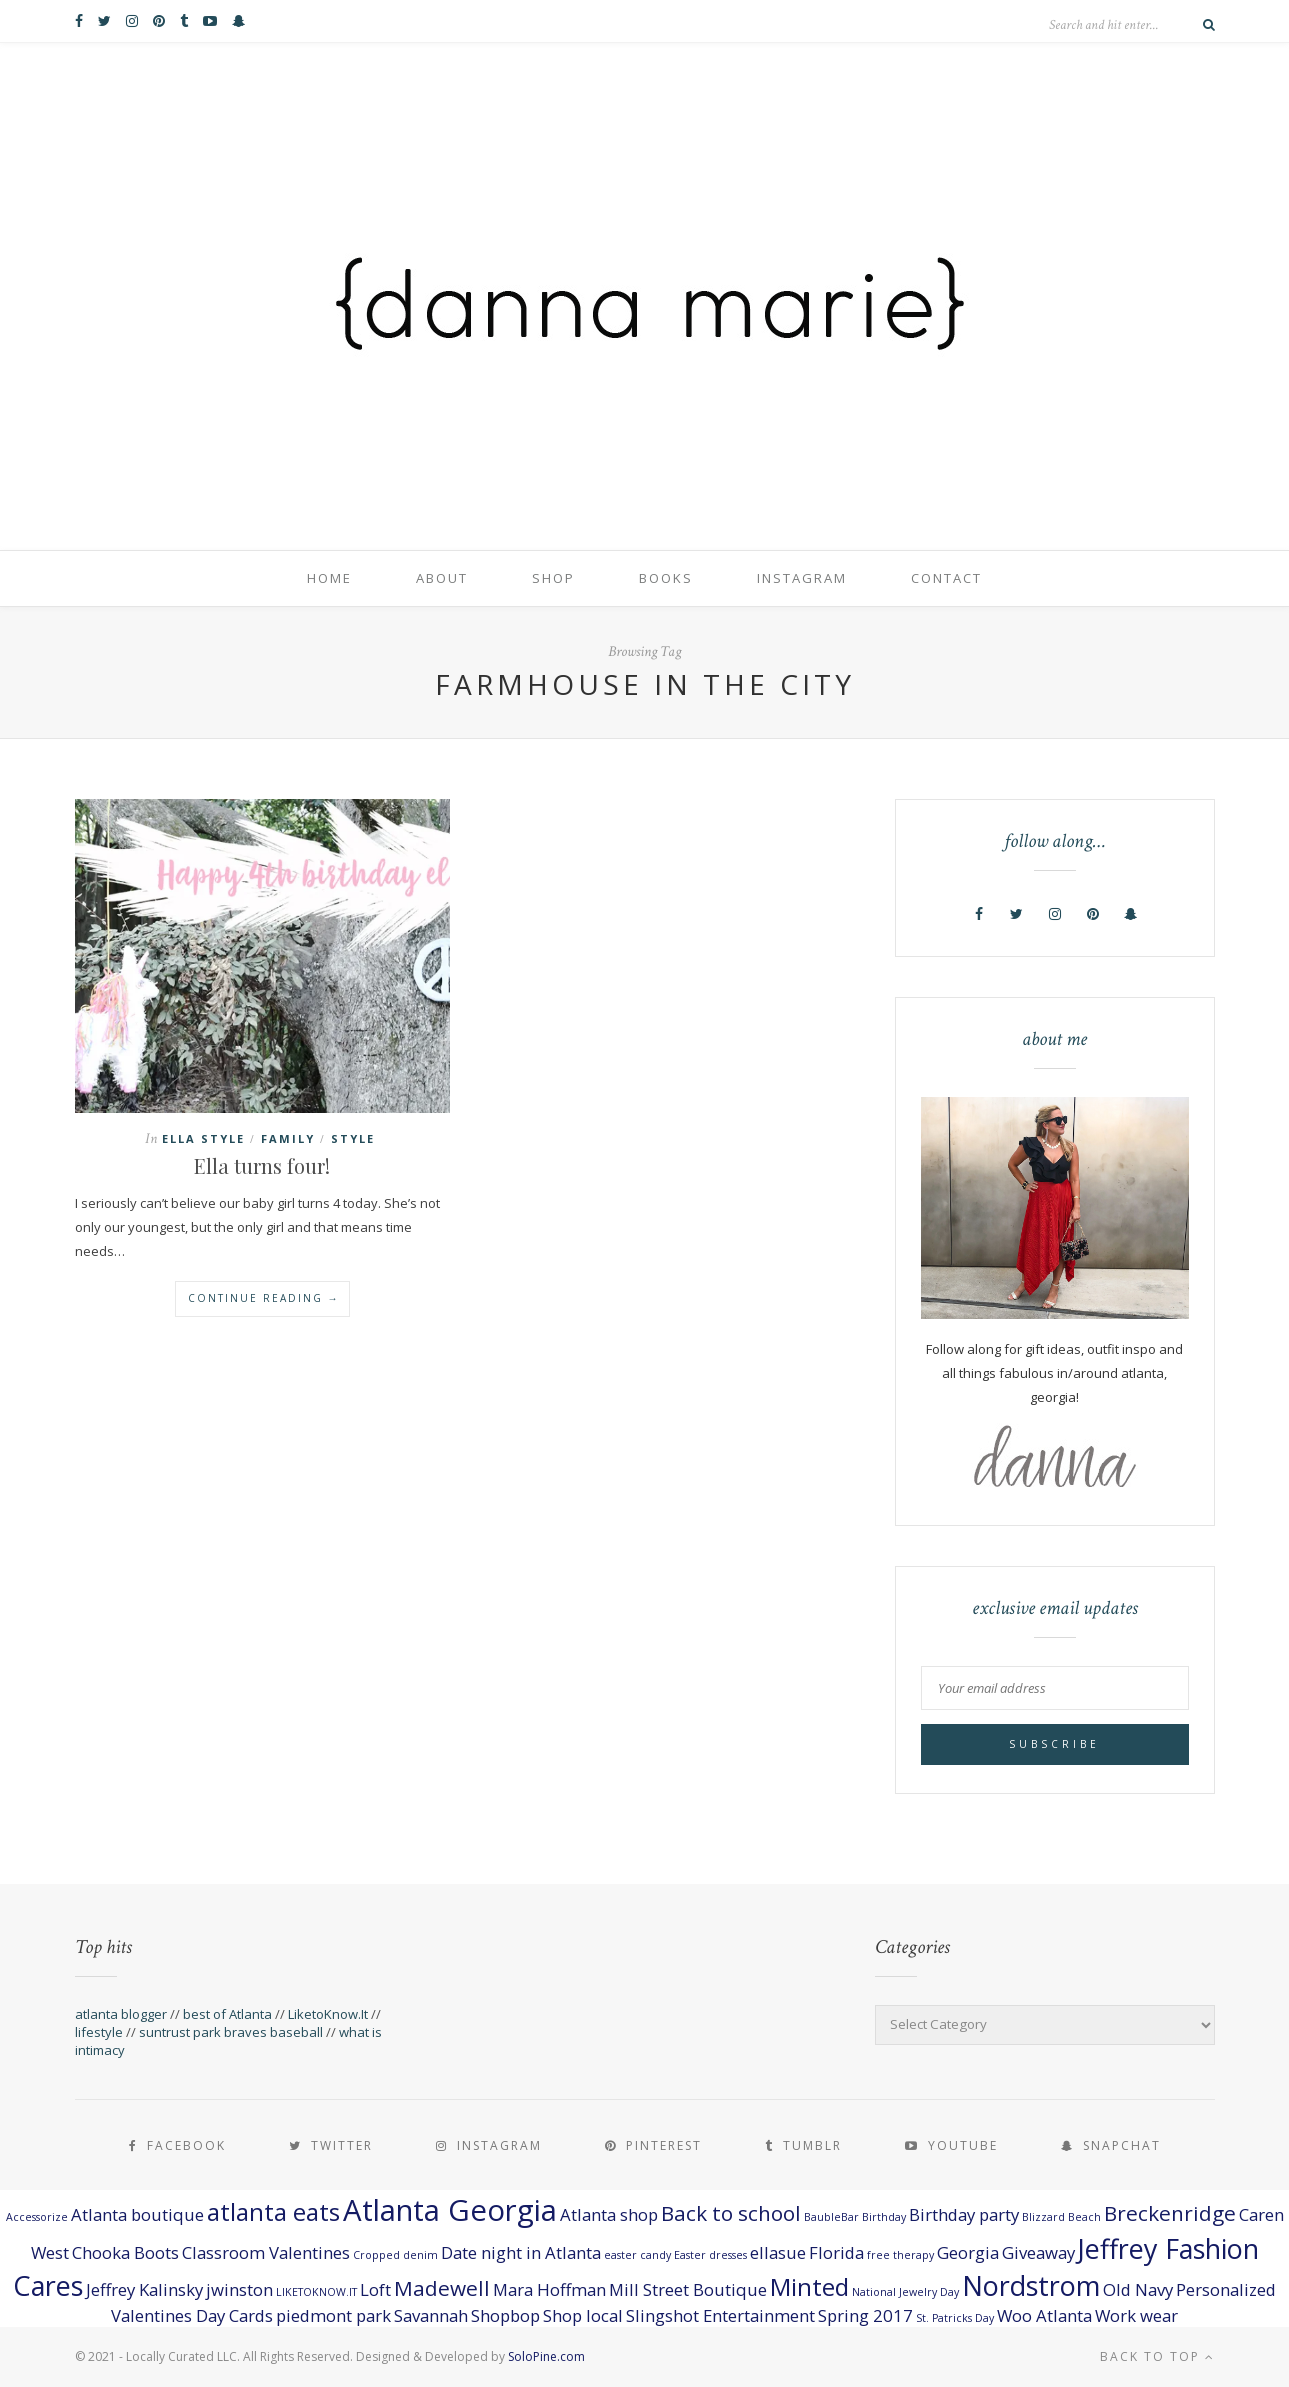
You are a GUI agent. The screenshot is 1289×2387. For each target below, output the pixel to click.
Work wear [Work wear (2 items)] (1136, 2315)
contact (946, 578)
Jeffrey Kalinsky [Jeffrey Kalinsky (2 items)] (144, 2289)
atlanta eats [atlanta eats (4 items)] (273, 2211)
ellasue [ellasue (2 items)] (778, 2252)
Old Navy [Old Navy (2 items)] (1138, 2289)
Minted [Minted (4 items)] (809, 2286)
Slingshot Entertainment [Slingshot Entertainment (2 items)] (720, 2315)
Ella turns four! (262, 1165)
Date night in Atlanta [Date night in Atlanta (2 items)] (521, 2252)
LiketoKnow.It (328, 2014)
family (288, 1138)
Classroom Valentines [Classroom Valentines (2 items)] (266, 2252)
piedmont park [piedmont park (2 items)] (333, 2315)
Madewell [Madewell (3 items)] (442, 2288)
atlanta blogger (121, 2014)
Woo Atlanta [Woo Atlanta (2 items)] (1044, 2315)
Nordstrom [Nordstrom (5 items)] (1031, 2285)
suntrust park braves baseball (231, 2032)
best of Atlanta (227, 2014)
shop (553, 578)
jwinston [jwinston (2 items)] (239, 2289)
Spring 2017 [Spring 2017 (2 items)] (865, 2315)
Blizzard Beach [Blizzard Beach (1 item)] (1061, 2217)
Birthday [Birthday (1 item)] (884, 2217)
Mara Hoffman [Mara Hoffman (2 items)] (549, 2289)
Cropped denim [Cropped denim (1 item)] (395, 2255)
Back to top (1157, 2356)
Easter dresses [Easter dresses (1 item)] (710, 2255)
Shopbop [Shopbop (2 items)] (505, 2315)
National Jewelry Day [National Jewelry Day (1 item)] (905, 2292)
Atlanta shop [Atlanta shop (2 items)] (609, 2214)
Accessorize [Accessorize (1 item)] (37, 2217)
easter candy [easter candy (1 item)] (637, 2255)
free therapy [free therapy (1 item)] (900, 2255)
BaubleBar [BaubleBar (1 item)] (831, 2217)
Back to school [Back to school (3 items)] (731, 2213)
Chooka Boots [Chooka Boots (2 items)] (125, 2252)
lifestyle (99, 2032)
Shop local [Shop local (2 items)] (583, 2315)
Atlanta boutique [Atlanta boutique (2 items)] (137, 2214)
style (353, 1138)
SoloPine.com (546, 2356)
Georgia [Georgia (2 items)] (968, 2252)
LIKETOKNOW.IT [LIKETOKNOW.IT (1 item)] (316, 2292)
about (442, 578)
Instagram (802, 578)
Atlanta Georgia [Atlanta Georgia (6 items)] (450, 2210)
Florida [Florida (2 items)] (836, 2252)
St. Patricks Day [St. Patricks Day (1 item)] (955, 2318)
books (666, 578)
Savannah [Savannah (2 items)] (431, 2315)
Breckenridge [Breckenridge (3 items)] (1170, 2213)
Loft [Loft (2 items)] (375, 2289)
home (329, 578)
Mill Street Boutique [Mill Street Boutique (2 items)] (688, 2289)
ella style (203, 1138)
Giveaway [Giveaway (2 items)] (1038, 2252)
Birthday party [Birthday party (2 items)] (964, 2214)
